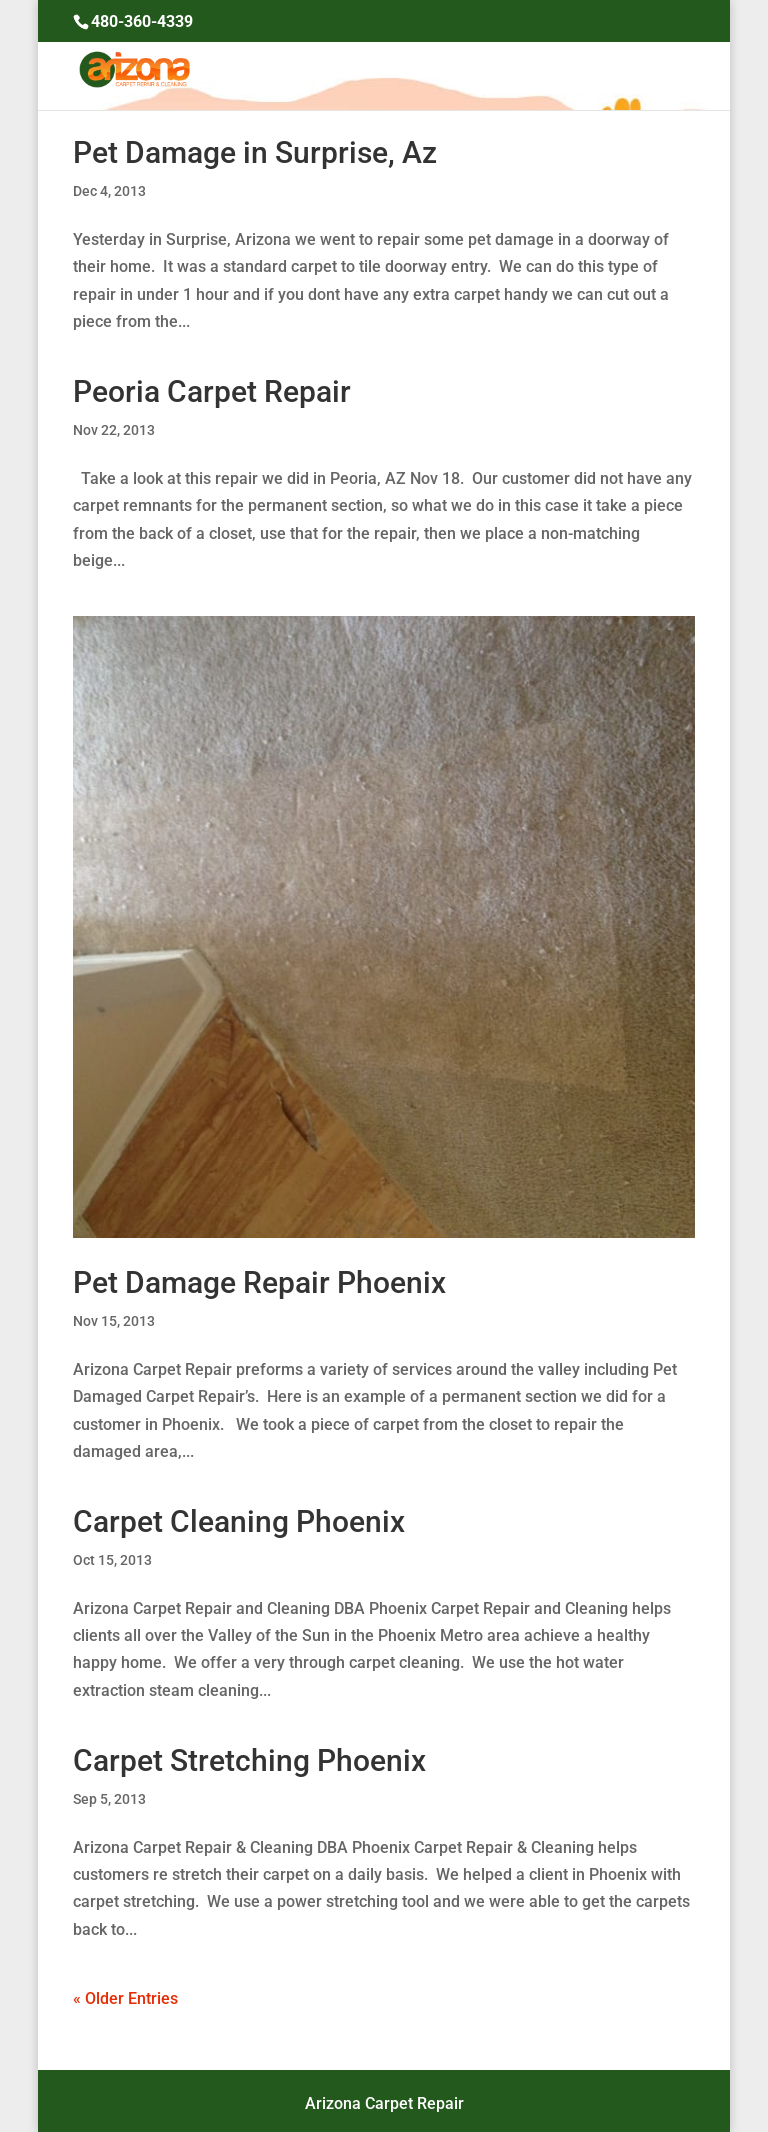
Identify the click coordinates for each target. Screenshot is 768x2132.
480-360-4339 (142, 21)
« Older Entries (125, 1998)
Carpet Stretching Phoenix (249, 1760)
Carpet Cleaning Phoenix (239, 1521)
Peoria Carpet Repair (212, 391)
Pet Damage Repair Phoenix (259, 1282)
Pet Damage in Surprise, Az (255, 152)
